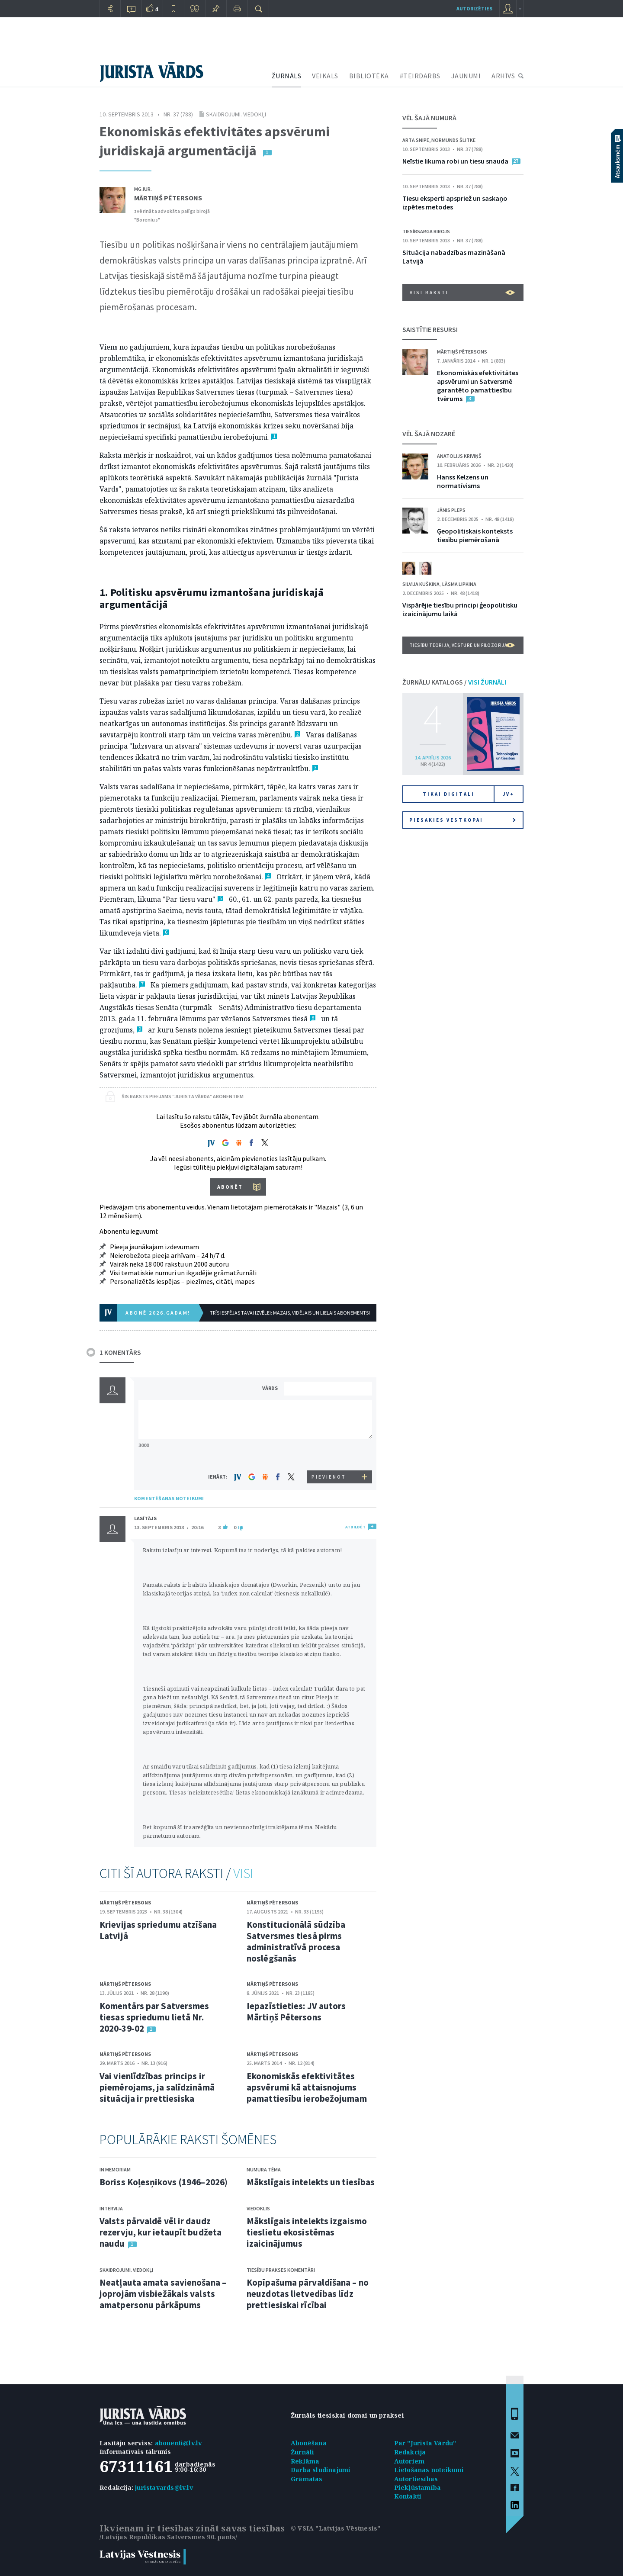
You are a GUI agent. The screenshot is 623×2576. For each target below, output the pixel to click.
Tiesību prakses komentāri (281, 2270)
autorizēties (474, 8)
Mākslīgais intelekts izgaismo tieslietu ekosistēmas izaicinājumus (307, 2232)
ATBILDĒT (355, 1527)
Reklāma (305, 2461)
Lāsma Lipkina (459, 584)
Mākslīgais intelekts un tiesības (311, 2182)
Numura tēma (264, 2169)
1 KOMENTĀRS (120, 1352)
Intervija (111, 2208)
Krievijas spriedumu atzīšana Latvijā (158, 1930)
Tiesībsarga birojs (426, 231)
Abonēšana (309, 2443)
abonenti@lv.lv (178, 2443)
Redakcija (410, 2452)
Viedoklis (258, 2208)
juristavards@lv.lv (164, 2487)
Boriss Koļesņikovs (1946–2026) (164, 2182)
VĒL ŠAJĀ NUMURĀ (429, 117)
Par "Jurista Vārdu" (425, 2443)
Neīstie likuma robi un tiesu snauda (455, 161)
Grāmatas (307, 2479)
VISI (243, 1873)
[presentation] (329, 1454)
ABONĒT (230, 1186)
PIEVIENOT (329, 1477)
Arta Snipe (415, 140)
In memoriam (115, 2169)
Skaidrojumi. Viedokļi (236, 114)
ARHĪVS (503, 75)
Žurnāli (302, 2452)
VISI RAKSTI (462, 292)
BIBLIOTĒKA (369, 75)
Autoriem (409, 2461)
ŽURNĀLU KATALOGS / (454, 682)
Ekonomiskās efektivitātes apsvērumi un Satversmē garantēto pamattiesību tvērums (477, 385)
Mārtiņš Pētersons (168, 197)
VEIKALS (325, 75)
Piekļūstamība (417, 2487)
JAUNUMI (466, 75)
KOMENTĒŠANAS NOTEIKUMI (169, 1498)
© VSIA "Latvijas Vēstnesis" (335, 2528)
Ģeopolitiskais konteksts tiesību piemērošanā (475, 535)
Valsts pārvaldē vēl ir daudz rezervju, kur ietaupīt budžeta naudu (161, 2232)
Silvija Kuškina (421, 584)
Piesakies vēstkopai (462, 820)
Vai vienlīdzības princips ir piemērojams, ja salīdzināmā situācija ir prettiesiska (157, 2087)
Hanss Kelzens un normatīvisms (462, 481)
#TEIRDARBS (420, 75)
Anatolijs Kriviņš (459, 456)
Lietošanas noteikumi (429, 2470)
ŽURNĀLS (287, 75)
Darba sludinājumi (320, 2470)
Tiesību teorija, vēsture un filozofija (462, 645)
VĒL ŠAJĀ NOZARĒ (428, 433)
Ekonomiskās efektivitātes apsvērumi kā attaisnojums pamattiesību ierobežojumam (307, 2087)
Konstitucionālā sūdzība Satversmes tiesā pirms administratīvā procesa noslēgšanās (296, 1941)
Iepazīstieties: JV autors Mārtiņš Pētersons (296, 2011)
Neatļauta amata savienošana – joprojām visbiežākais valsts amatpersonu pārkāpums (163, 2294)
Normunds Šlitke (453, 140)
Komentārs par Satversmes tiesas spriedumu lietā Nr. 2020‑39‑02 (154, 2017)
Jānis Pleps (451, 510)
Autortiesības (416, 2479)
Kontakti (408, 2496)
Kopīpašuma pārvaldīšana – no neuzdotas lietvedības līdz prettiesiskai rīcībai (308, 2294)
